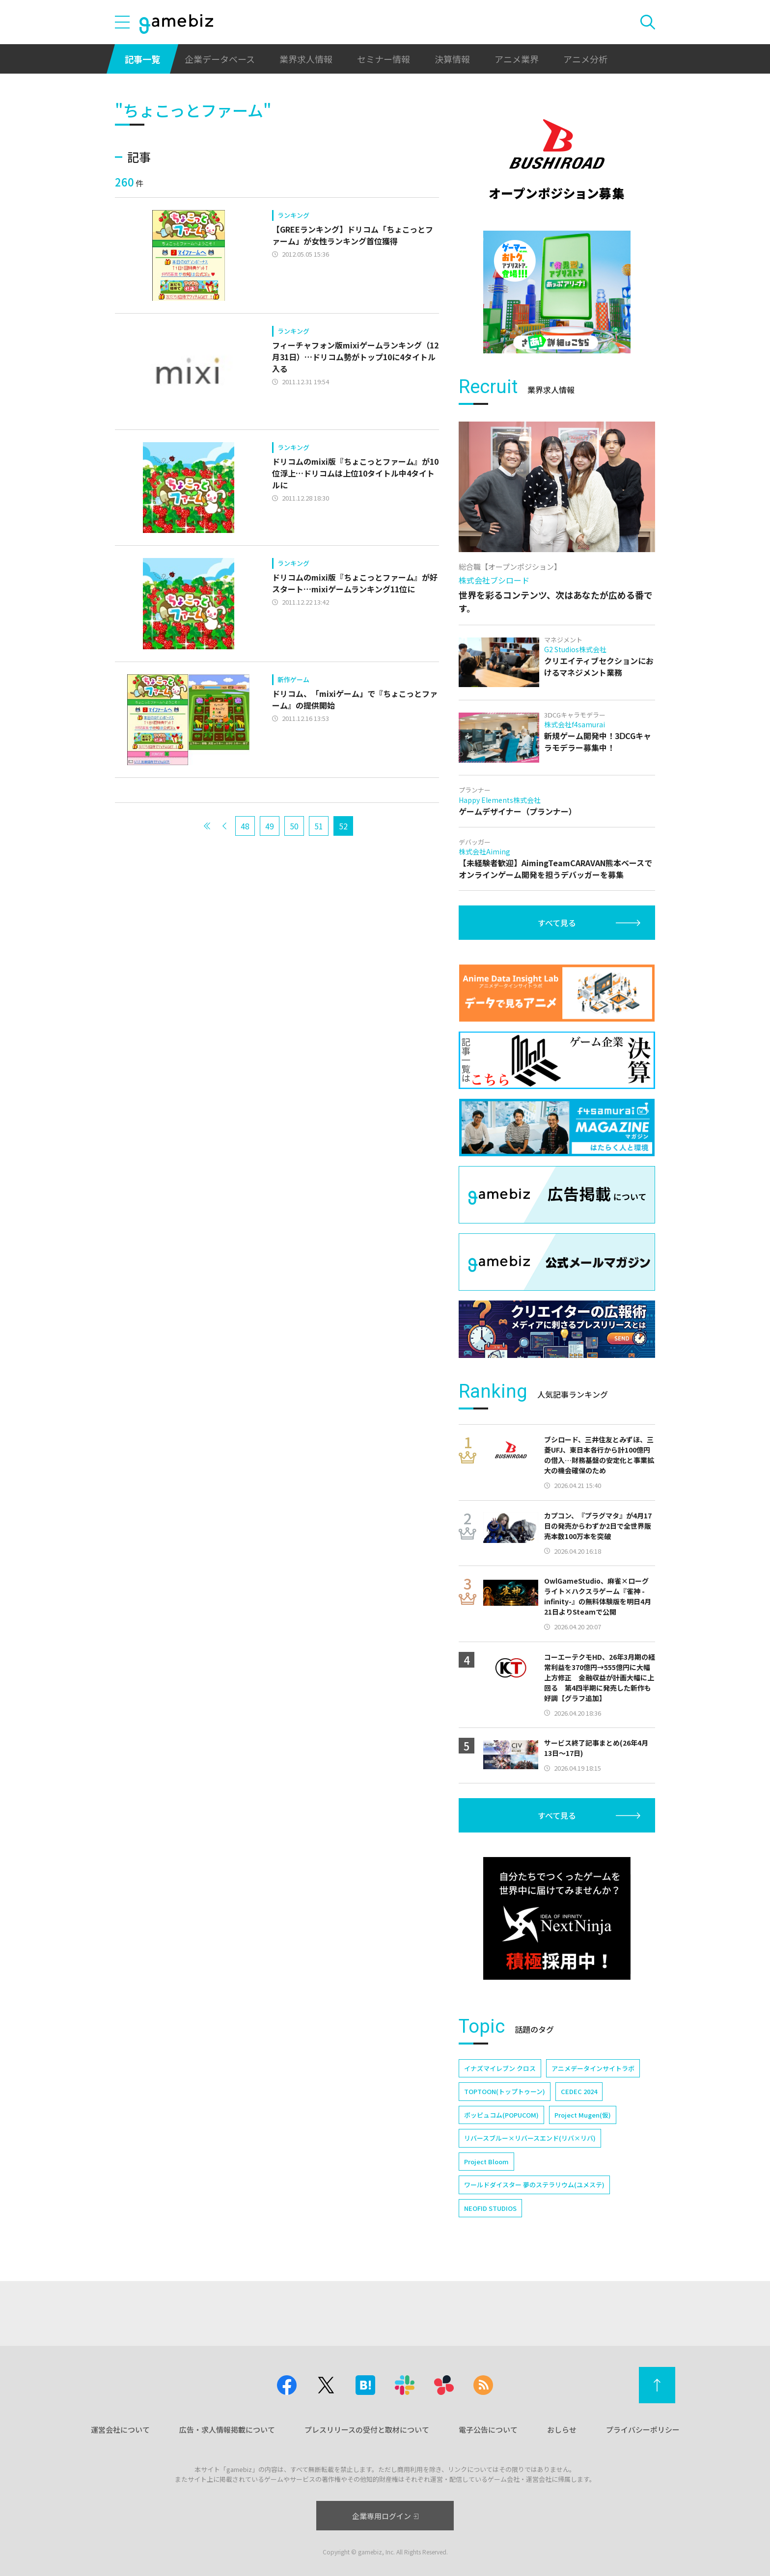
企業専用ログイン (385, 2516)
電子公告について (488, 2429)
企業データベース (220, 59)
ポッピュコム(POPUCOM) (501, 2115)
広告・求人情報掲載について (227, 2429)
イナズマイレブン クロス (500, 2068)
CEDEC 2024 (579, 2091)
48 (245, 826)
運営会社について (120, 2429)
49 (269, 826)
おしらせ (562, 2429)
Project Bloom (486, 2161)
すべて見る (557, 923)
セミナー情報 (383, 59)
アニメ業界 (517, 59)
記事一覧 (142, 59)
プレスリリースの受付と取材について (366, 2429)
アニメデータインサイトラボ (592, 2068)
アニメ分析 (585, 59)
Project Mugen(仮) (582, 2115)
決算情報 (452, 59)
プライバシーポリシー (643, 2429)
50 (294, 826)
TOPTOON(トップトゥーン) (504, 2091)
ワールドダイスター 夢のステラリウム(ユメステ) (534, 2184)
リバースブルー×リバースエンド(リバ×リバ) (530, 2138)
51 (318, 826)
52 (343, 826)
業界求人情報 (305, 59)
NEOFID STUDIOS (490, 2208)
